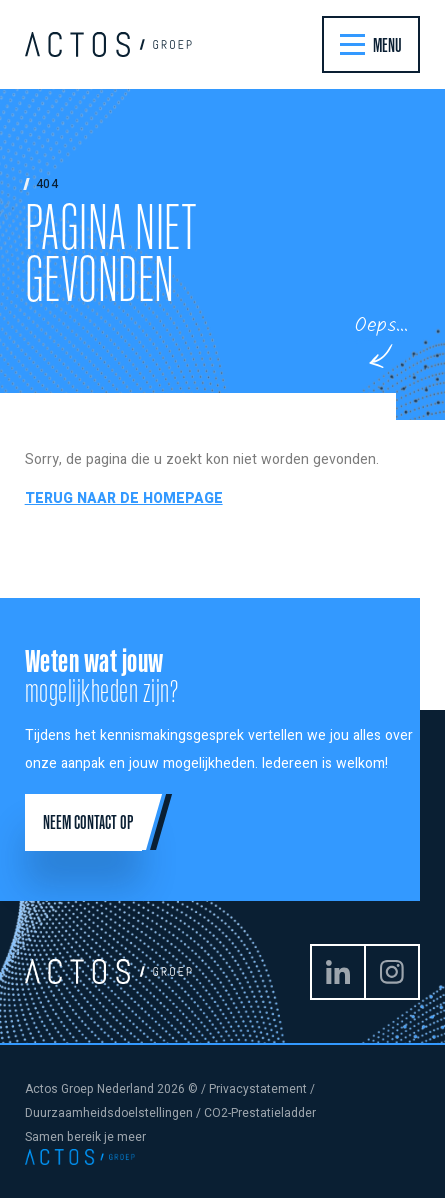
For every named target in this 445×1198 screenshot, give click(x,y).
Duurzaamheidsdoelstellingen (109, 1113)
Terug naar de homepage (124, 498)
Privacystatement (258, 1089)
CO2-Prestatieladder (260, 1113)
